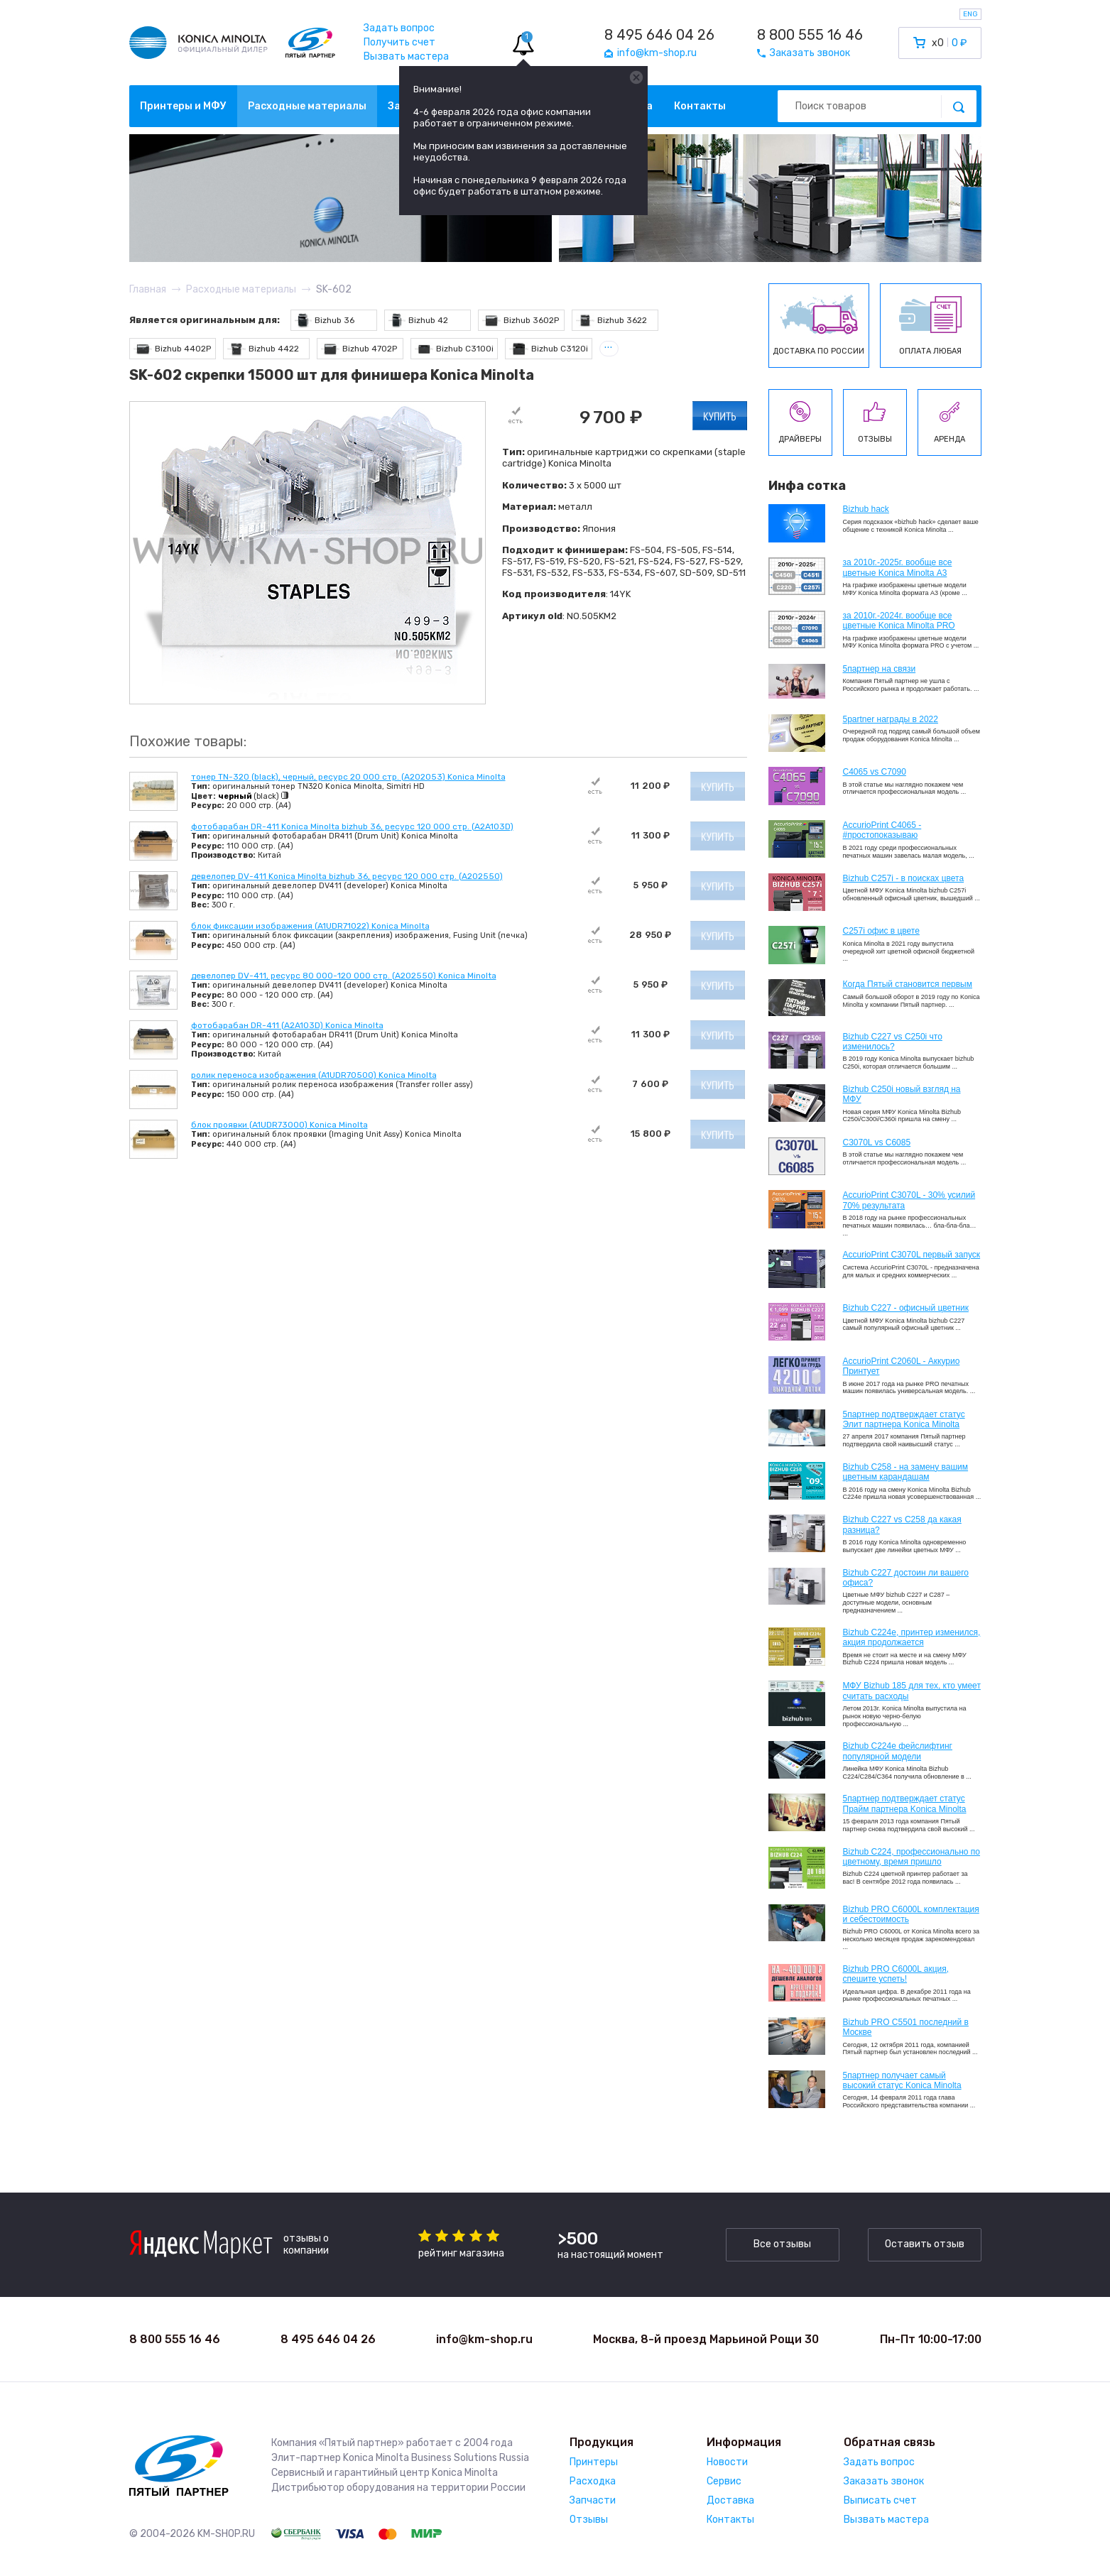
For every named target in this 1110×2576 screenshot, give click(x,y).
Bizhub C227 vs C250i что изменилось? (892, 1042)
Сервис (724, 2481)
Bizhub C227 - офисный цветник (906, 1308)
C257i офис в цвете (881, 931)
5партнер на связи (879, 669)
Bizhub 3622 (612, 320)
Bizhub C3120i (548, 349)
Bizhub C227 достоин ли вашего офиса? (906, 1578)
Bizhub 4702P (359, 349)
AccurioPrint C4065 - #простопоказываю (882, 830)
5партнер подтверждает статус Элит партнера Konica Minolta (904, 1419)
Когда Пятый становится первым (908, 984)
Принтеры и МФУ (183, 106)
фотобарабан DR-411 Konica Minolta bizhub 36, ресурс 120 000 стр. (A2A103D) (352, 826)
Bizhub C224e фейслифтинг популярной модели (898, 1751)
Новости (727, 2462)
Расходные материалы (307, 106)
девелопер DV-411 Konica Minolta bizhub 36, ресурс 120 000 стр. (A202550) (347, 876)
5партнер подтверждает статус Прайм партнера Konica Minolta (905, 1803)
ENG (970, 14)
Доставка (730, 2500)
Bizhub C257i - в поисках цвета (903, 878)
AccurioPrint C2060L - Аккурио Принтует (901, 1366)
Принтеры (594, 2462)
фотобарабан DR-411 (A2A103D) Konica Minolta (287, 1025)
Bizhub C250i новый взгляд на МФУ (902, 1094)
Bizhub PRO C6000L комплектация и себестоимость (911, 1914)
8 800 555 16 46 (810, 34)
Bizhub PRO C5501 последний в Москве (906, 2027)
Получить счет (399, 42)
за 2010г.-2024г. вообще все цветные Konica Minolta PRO (899, 621)
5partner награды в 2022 (890, 719)
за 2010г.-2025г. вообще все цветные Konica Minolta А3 (897, 567)
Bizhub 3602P (521, 320)
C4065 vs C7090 (874, 772)
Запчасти (593, 2500)
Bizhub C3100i (454, 349)
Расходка (593, 2481)
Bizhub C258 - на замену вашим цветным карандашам (906, 1472)
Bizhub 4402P (173, 349)
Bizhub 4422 (263, 349)
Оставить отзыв (924, 2244)
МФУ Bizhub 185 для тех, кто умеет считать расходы (912, 1691)
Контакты (700, 106)
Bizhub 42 (418, 320)
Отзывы (589, 2520)
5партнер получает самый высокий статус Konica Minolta (902, 2080)
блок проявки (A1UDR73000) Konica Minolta (279, 1125)
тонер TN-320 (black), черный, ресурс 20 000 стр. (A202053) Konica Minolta (348, 777)
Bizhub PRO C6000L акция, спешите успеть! (896, 1974)
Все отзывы (782, 2244)
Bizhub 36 (325, 320)
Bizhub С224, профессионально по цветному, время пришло (912, 1857)
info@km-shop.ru (484, 2339)
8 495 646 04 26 (659, 34)
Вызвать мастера (406, 56)
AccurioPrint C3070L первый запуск (912, 1255)
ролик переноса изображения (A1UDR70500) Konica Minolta (314, 1075)
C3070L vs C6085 (877, 1142)
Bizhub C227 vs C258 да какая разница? (902, 1524)
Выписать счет (880, 2500)
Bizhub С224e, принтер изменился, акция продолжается (912, 1637)
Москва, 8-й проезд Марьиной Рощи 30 (706, 2339)
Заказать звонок (884, 2481)
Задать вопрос (399, 28)
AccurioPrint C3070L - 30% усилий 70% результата (909, 1200)
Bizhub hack (866, 509)
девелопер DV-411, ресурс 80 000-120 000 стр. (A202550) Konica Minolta (343, 976)
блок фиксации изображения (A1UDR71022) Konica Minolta (310, 926)
